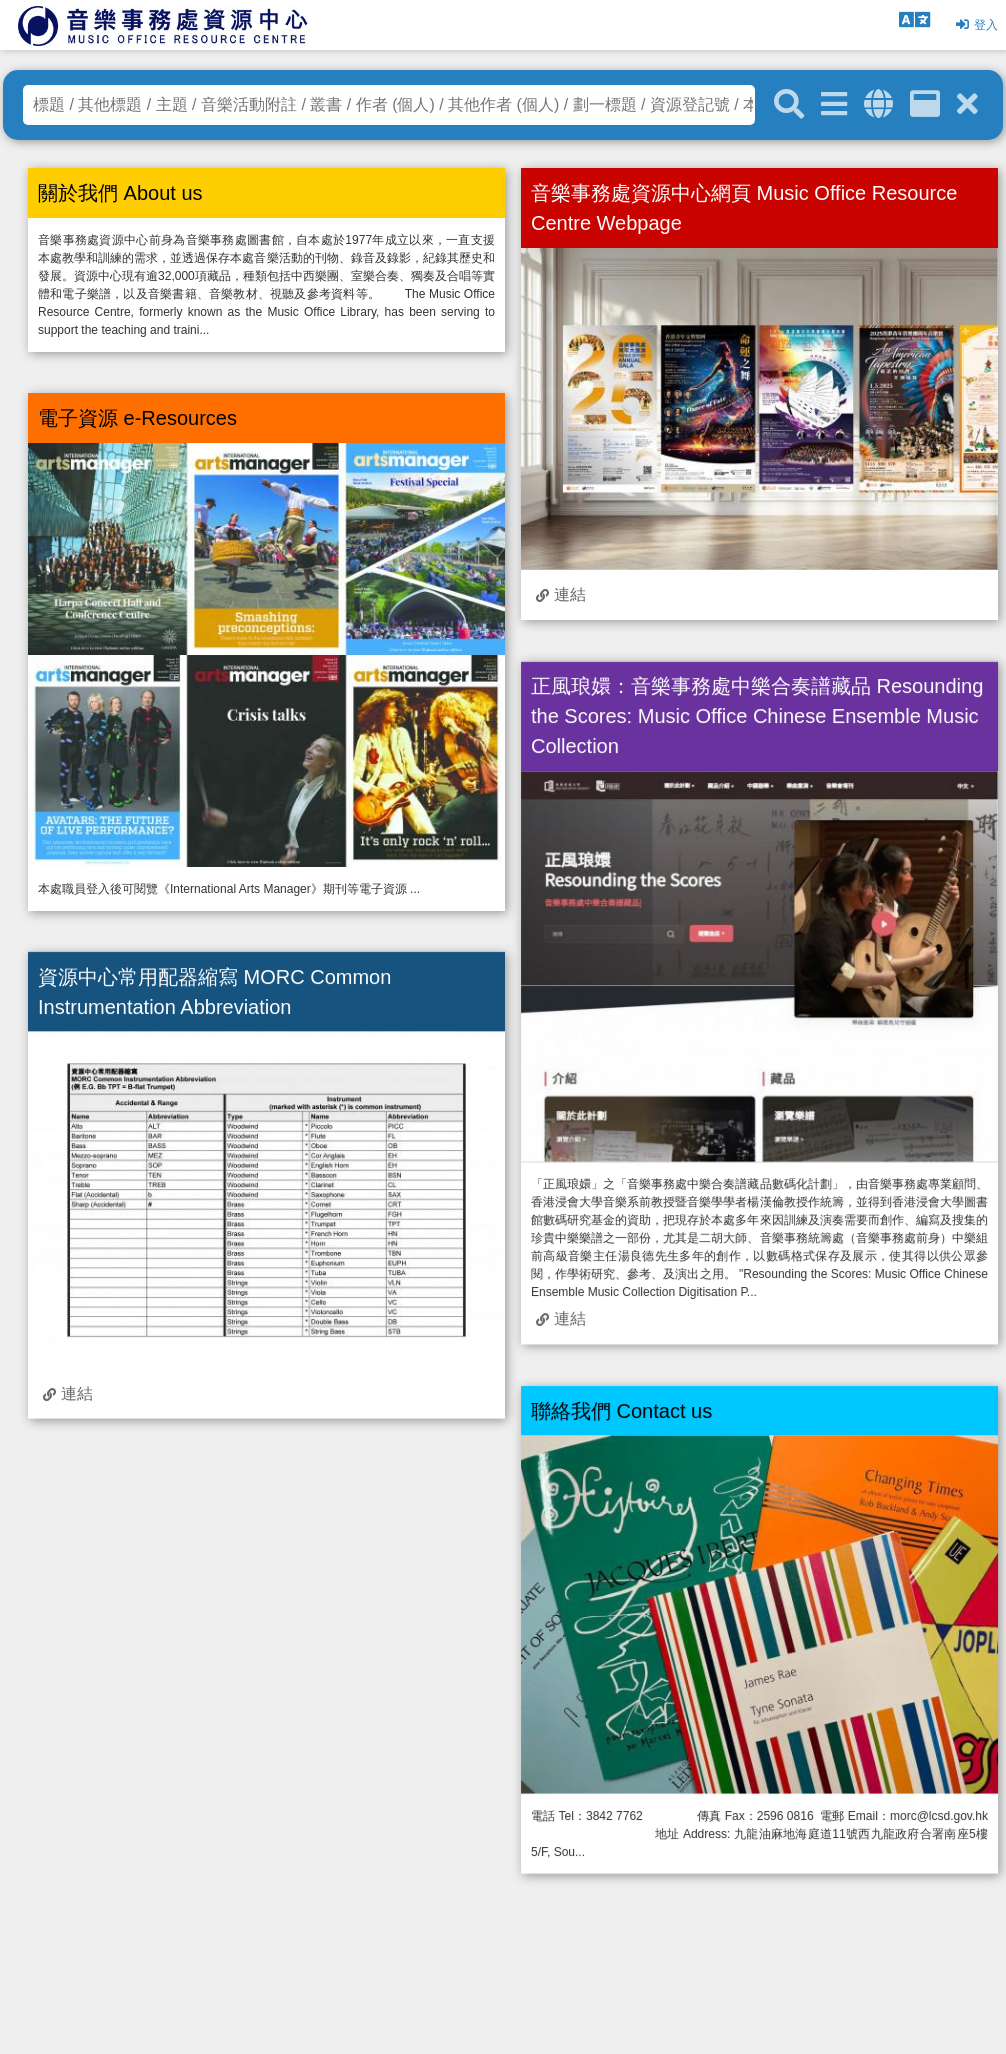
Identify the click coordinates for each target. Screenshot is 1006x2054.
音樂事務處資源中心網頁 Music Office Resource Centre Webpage (744, 208)
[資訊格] (925, 104)
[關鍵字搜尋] (789, 105)
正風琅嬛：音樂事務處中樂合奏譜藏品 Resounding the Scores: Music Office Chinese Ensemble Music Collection (757, 716)
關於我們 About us (120, 193)
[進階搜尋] (834, 104)
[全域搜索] (878, 104)
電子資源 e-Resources (137, 418)
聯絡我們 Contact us (621, 1410)
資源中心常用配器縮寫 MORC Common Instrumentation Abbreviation (214, 991)
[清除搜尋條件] (967, 104)
